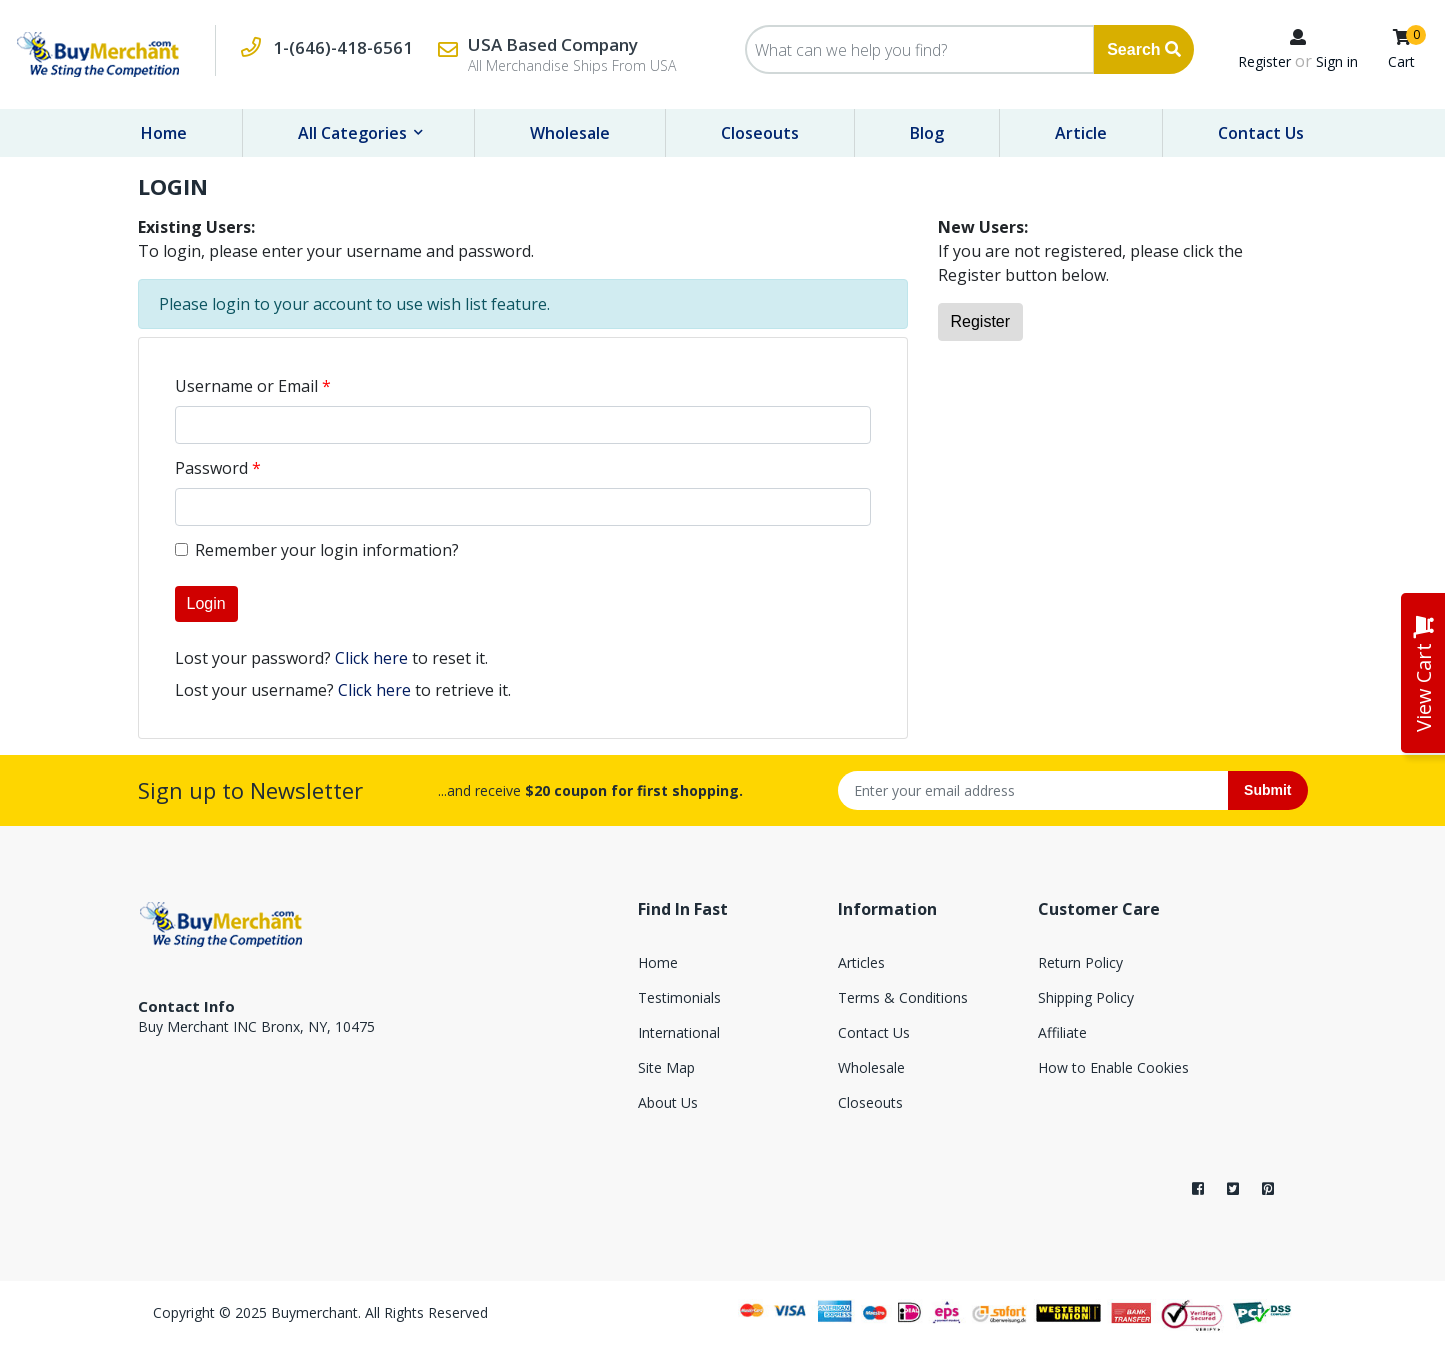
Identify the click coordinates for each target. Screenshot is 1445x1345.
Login (206, 603)
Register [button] (981, 321)
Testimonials (679, 997)
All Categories (354, 133)
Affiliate (1062, 1032)
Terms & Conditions (903, 997)
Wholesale (570, 133)
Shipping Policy (1086, 997)
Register (1264, 61)
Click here (371, 658)
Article (1081, 133)
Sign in (1337, 61)
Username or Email (246, 386)
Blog (927, 133)
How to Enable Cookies (1113, 1067)
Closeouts (760, 133)
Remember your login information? (327, 550)
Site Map (666, 1067)
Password (211, 468)
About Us (668, 1102)
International (679, 1032)
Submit (1267, 790)
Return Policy (1080, 962)
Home (164, 133)
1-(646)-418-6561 (343, 47)
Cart (1401, 61)
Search (1144, 49)
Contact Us (1261, 133)
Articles (861, 962)
